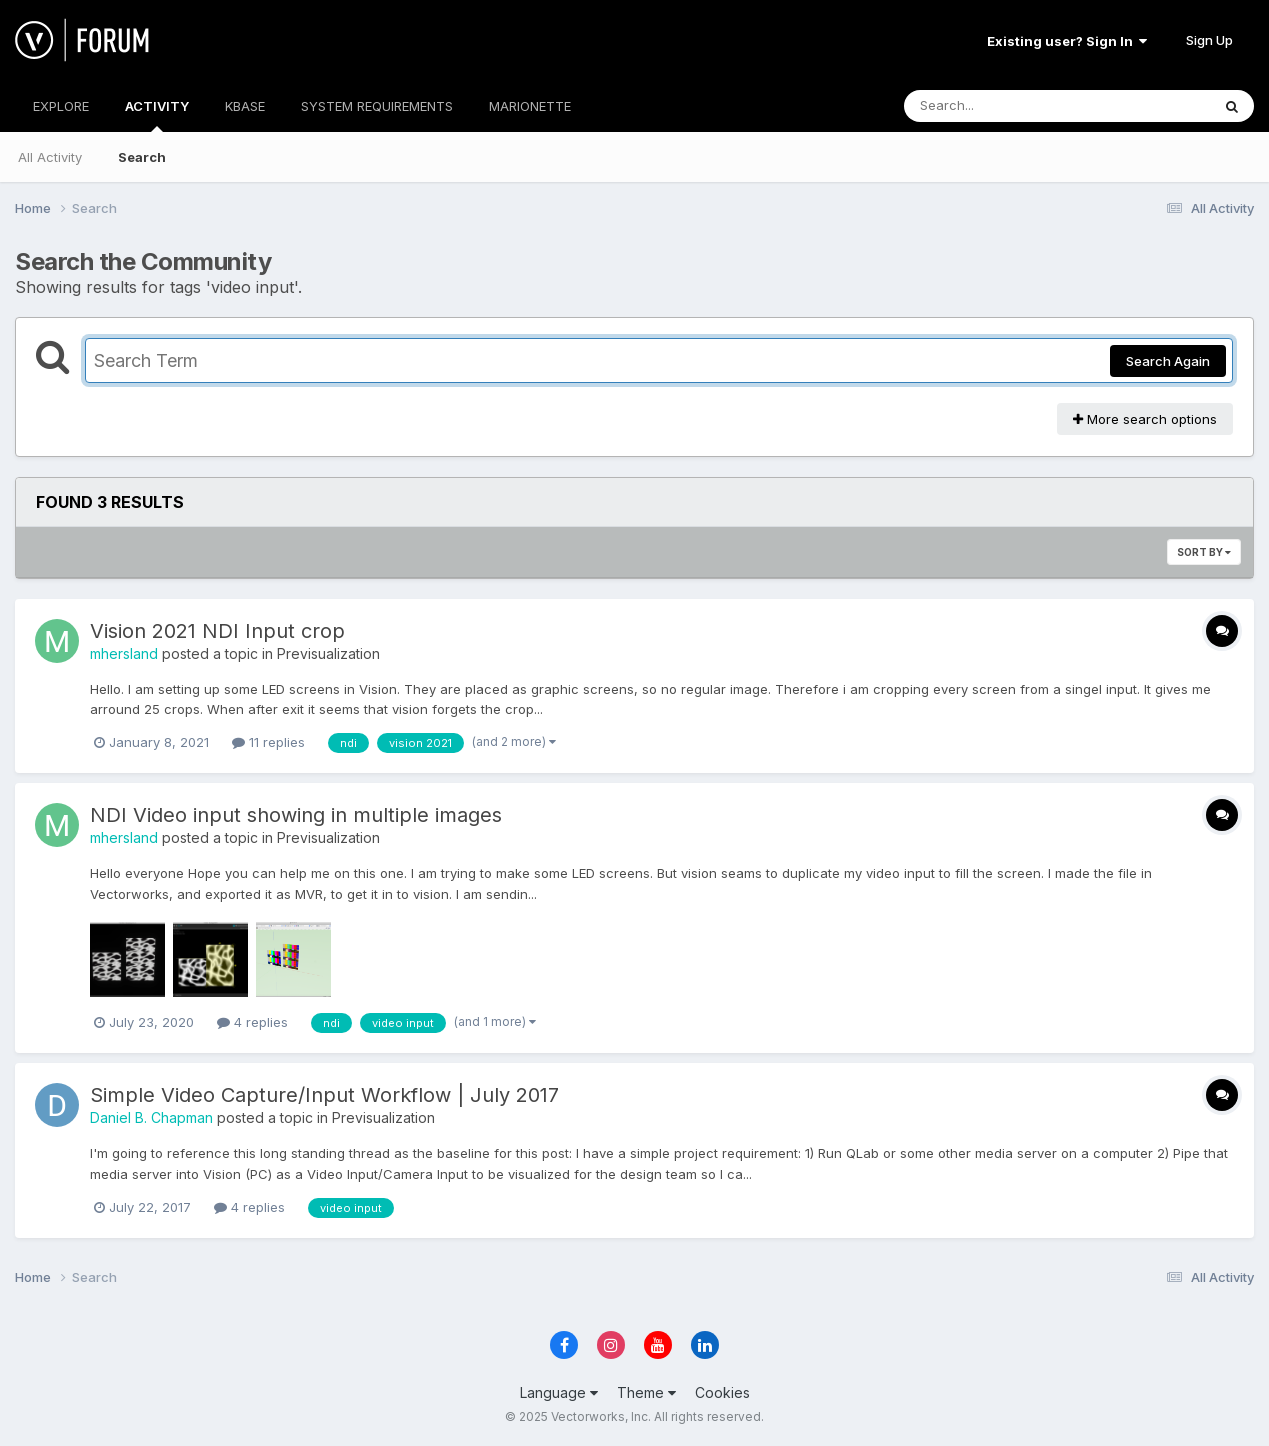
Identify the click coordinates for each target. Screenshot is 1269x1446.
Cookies (722, 1392)
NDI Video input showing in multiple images (296, 815)
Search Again (1168, 361)
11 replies (268, 742)
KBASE (245, 106)
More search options (1145, 419)
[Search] (1002, 106)
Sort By (1204, 552)
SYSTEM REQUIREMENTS (377, 106)
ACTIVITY (157, 115)
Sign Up (1209, 40)
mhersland (124, 653)
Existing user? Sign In (1067, 41)
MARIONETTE (530, 106)
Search (142, 157)
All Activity (50, 157)
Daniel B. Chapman (151, 1117)
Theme (646, 1392)
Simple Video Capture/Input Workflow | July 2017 (324, 1095)
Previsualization (328, 653)
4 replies (252, 1022)
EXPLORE (61, 106)
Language (559, 1392)
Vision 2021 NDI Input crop (217, 631)
